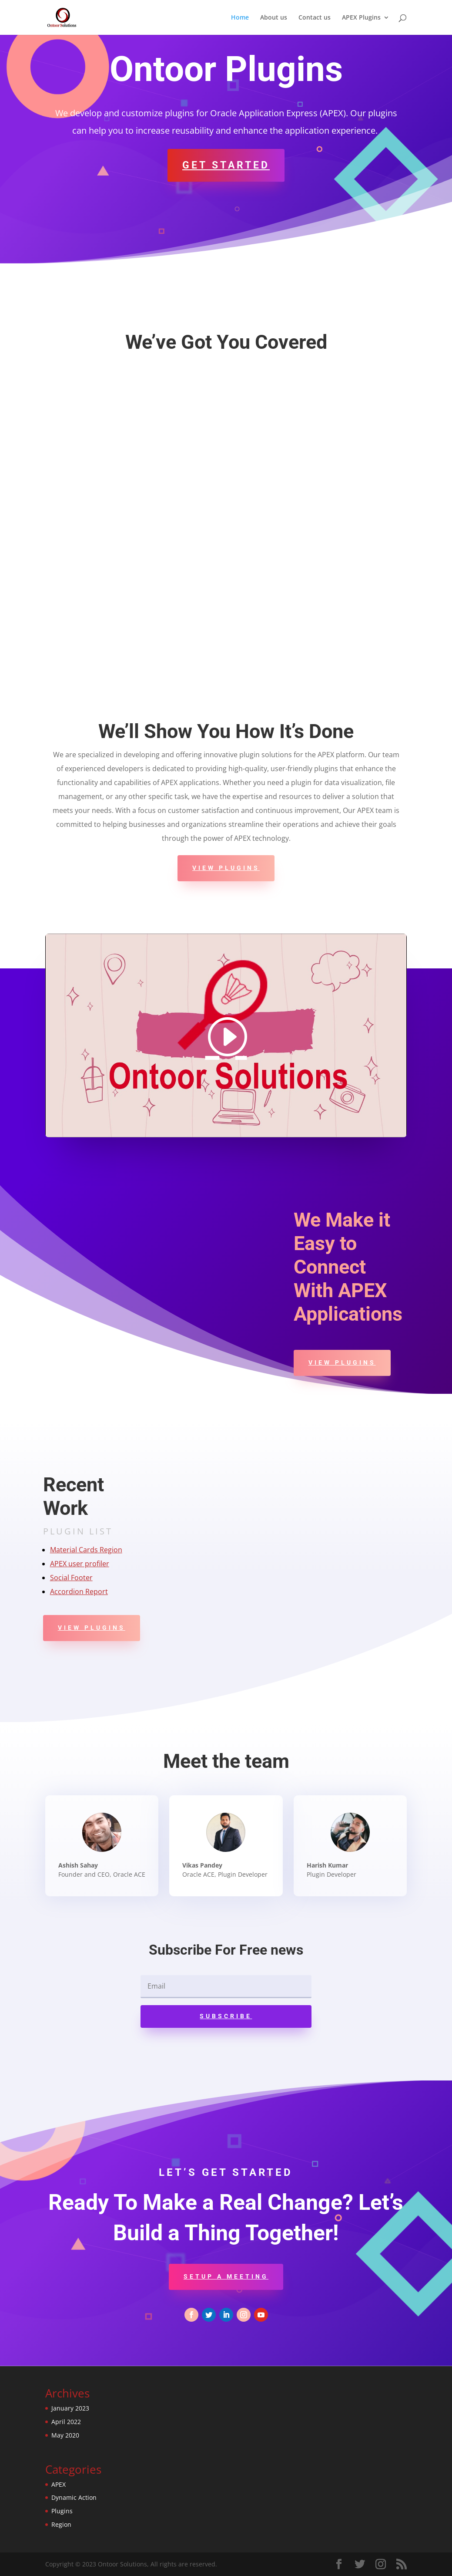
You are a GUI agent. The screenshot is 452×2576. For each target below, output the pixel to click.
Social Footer (71, 1577)
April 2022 (66, 2422)
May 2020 (65, 2435)
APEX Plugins (361, 17)
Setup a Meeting (226, 2276)
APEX (58, 2484)
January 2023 (70, 2408)
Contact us (314, 17)
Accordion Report (79, 1591)
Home (240, 17)
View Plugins (226, 867)
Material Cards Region (86, 1549)
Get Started (226, 165)
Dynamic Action (74, 2497)
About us (273, 17)
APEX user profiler (79, 1563)
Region (61, 2524)
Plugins (62, 2511)
